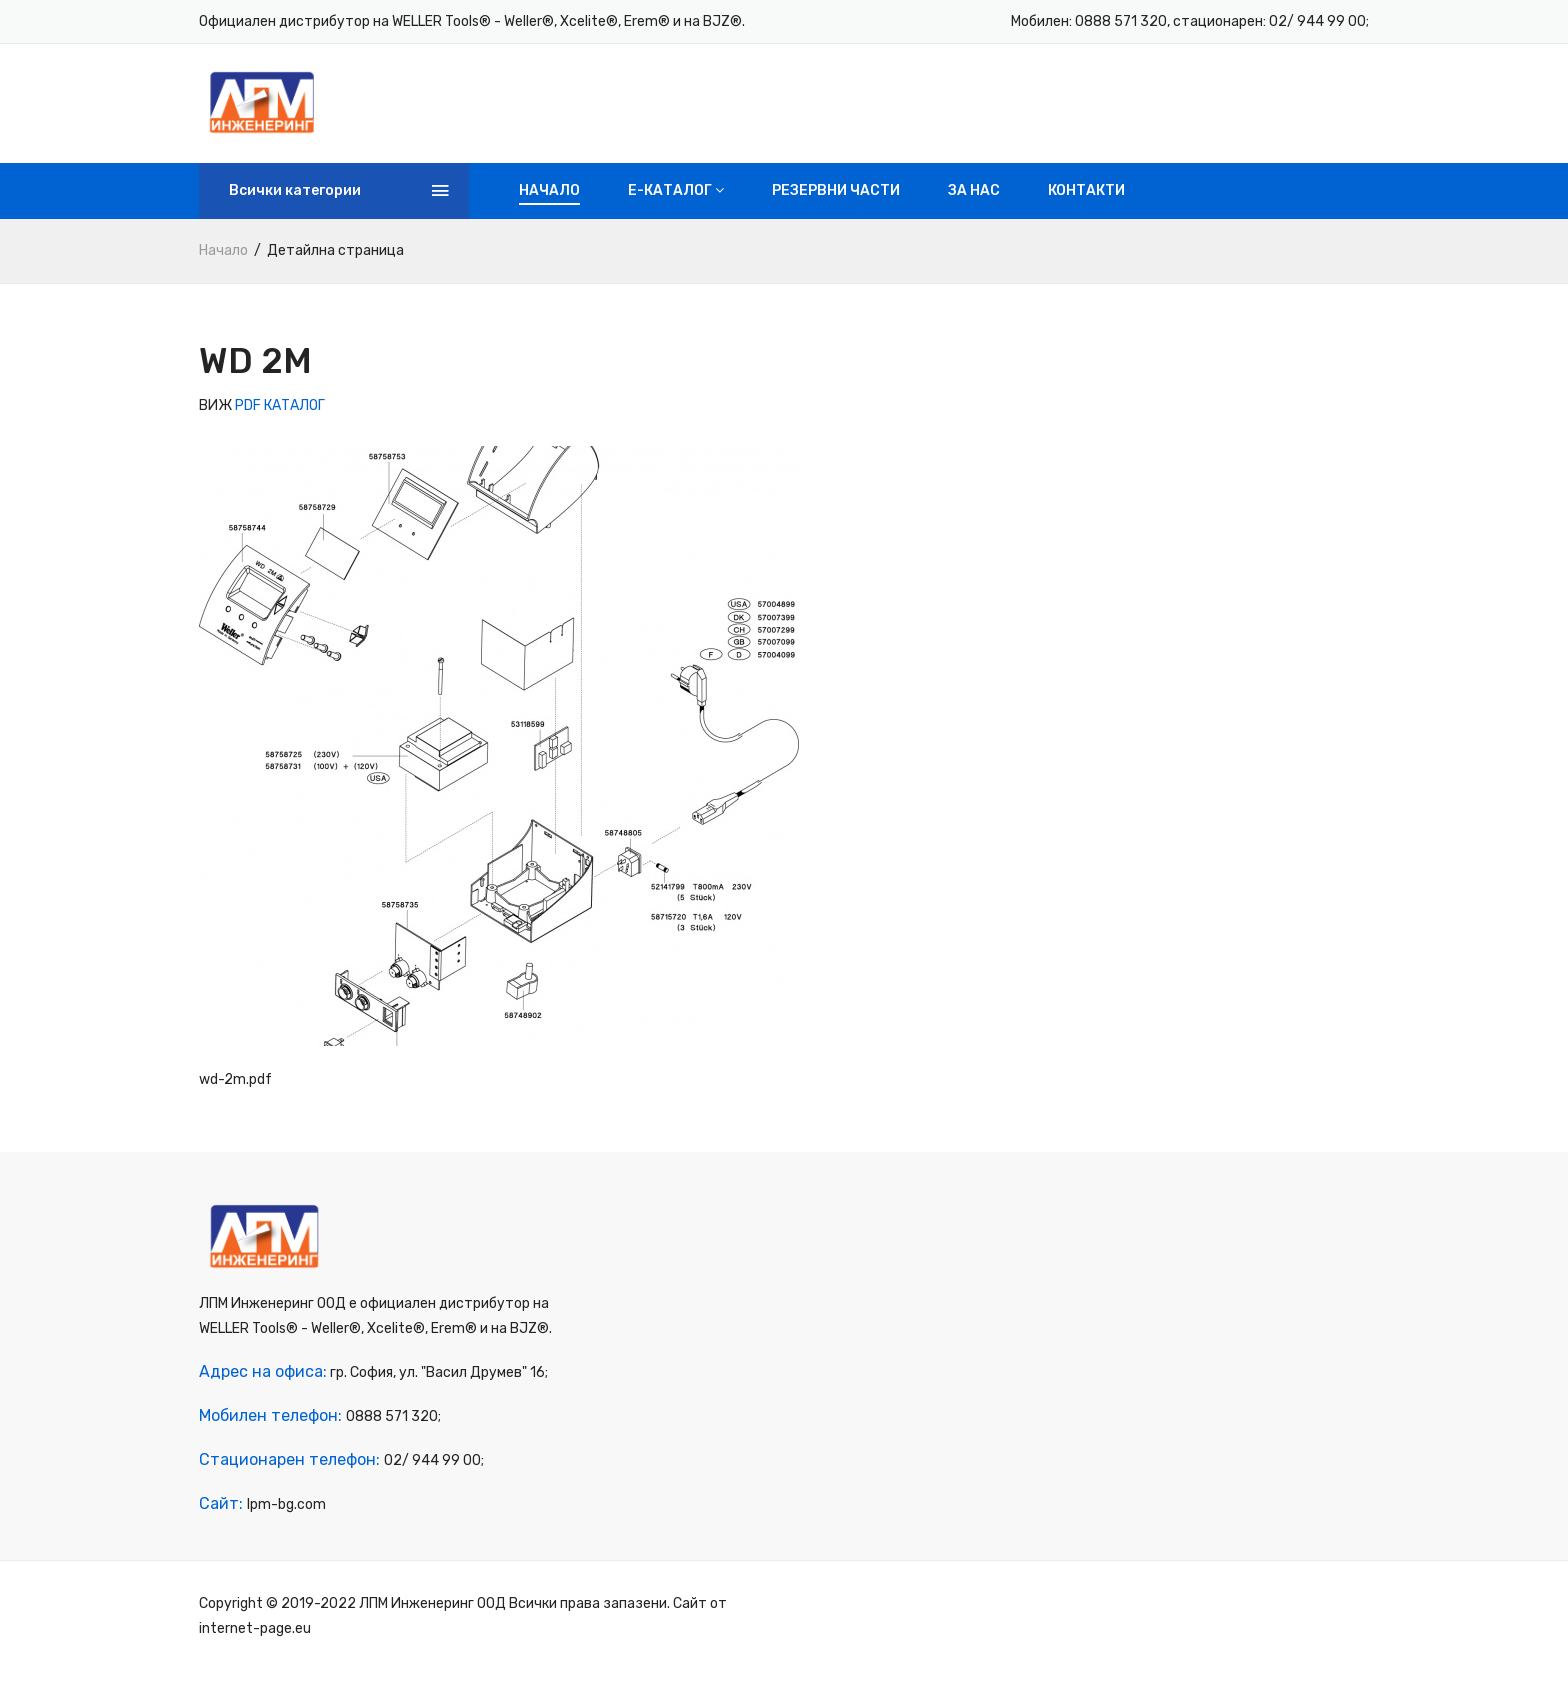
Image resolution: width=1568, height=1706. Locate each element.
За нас (974, 209)
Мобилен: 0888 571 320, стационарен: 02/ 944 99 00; (1190, 21)
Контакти (1086, 209)
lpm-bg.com (286, 1539)
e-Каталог (676, 209)
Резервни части (836, 209)
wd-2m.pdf (235, 1098)
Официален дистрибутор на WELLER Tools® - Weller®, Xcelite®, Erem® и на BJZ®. (472, 21)
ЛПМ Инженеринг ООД (432, 1638)
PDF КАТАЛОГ (280, 424)
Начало (549, 209)
